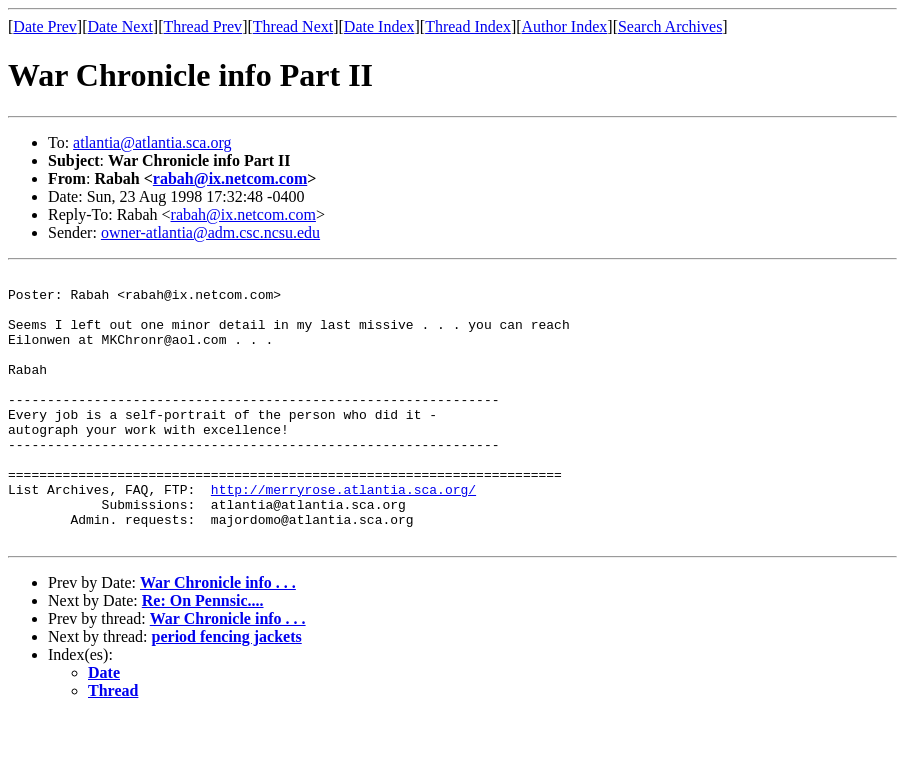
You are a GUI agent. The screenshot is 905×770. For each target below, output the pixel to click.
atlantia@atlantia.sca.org (152, 142)
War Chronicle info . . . (218, 636)
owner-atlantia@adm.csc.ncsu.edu (210, 232)
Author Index (565, 26)
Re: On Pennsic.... (203, 654)
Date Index (379, 26)
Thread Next (293, 26)
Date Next (120, 26)
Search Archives (670, 26)
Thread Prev (202, 26)
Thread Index (468, 26)
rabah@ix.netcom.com (230, 178)
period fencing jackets (227, 690)
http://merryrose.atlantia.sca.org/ (343, 534)
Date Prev (45, 26)
